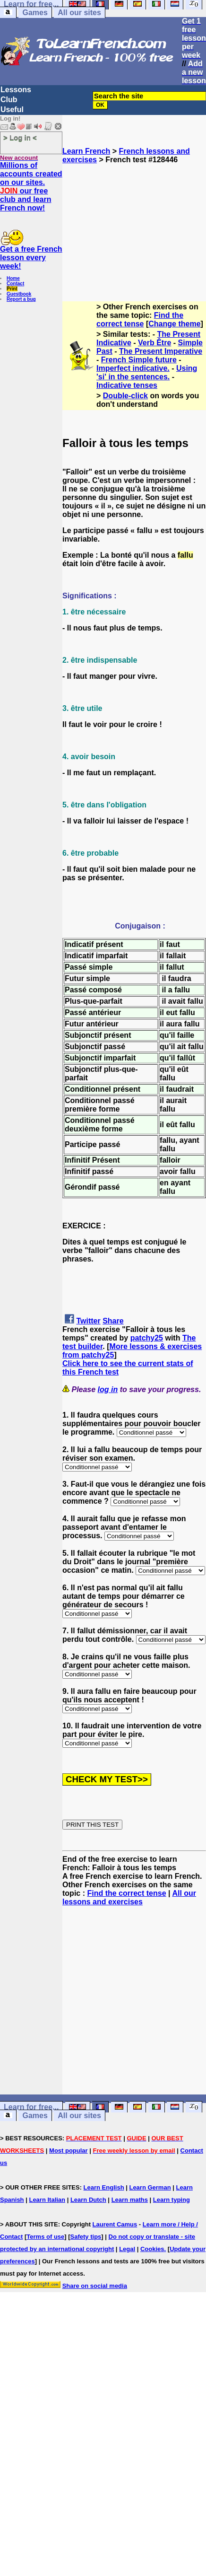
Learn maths (130, 2199)
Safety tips (86, 2236)
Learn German (150, 2187)
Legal (127, 2248)
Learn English (104, 2187)
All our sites (79, 13)
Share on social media (94, 2285)
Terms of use (45, 2236)
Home (13, 278)
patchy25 (146, 1338)
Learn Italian (47, 2199)
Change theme (174, 324)
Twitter (88, 1321)
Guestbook (19, 294)
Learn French (86, 151)
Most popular (68, 2150)
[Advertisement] (134, 228)
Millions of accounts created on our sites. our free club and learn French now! (31, 186)
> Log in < (20, 137)
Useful (12, 109)
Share (113, 1321)
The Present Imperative (160, 351)
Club (8, 100)
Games (34, 13)
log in (108, 1389)
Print (12, 288)
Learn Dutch (88, 2199)
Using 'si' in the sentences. (146, 372)
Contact (15, 283)
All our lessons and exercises (129, 1897)
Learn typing (171, 2199)
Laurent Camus (115, 2224)
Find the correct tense (139, 319)
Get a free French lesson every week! (31, 257)
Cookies (152, 2248)
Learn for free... (31, 2107)
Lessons (15, 90)
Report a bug (21, 299)
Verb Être (154, 343)
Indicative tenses (126, 385)
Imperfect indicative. (133, 368)
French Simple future (139, 360)
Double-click (125, 396)
